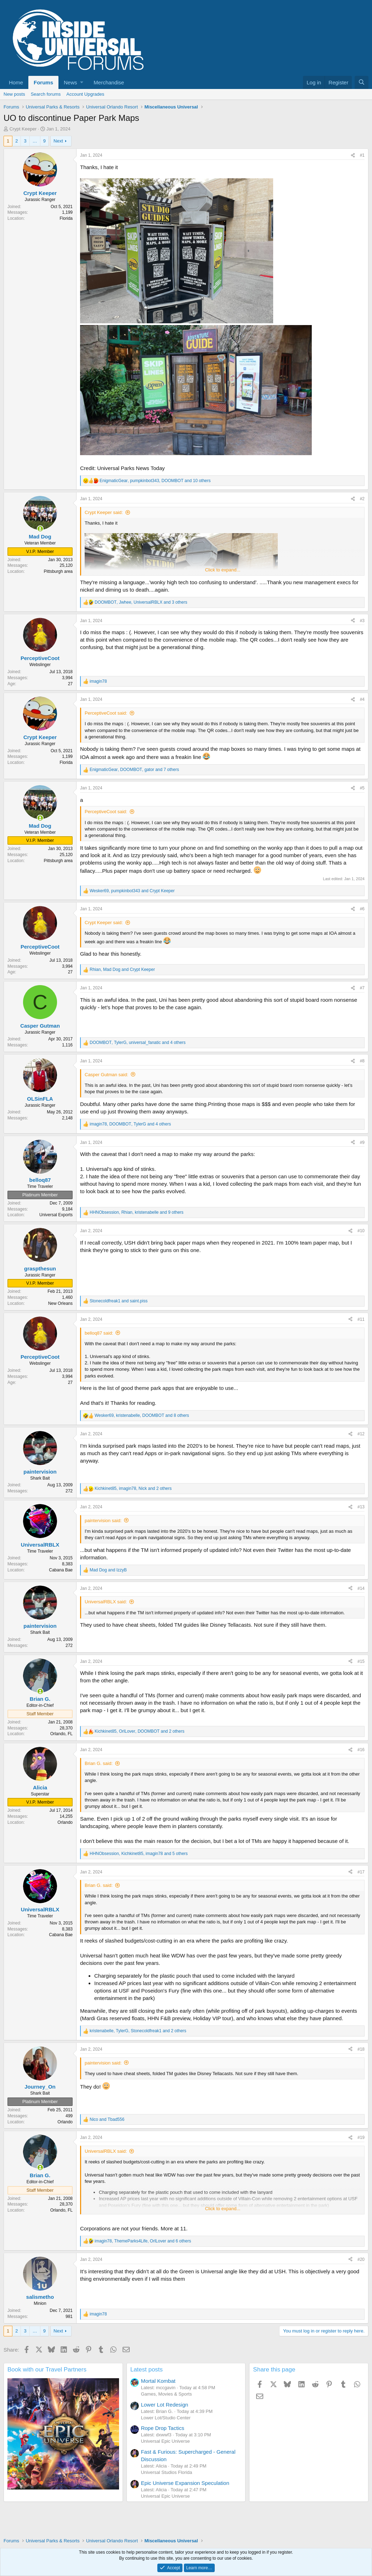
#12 (361, 1433)
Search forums (46, 94)
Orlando (65, 1822)
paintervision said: (103, 1520)
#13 (361, 1506)
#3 (362, 620)
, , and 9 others (137, 1212)
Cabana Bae (61, 1570)
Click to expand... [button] (223, 569)
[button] (73, 82)
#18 (361, 2049)
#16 (361, 1749)
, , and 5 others (139, 1853)
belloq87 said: (99, 1333)
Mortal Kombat (158, 2381)
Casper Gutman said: (106, 1074)
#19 (361, 2137)
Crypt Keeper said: (104, 512)
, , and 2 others (133, 1488)
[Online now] (40, 528)
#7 (362, 987)
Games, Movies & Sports (166, 2394)
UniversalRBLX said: (106, 1601)
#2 (362, 498)
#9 (362, 1142)
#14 (361, 1588)
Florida (66, 218)
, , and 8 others (142, 1415)
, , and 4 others (138, 1042)
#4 (362, 699)
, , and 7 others (134, 769)
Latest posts (146, 2369)
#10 (361, 1230)
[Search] (361, 82)
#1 (362, 155)
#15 (361, 1661)
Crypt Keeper (23, 129)
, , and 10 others (155, 480)
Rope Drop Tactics (162, 2428)
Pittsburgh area (58, 571)
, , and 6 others (143, 2241)
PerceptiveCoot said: (106, 713)
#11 (361, 1319)
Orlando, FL (61, 1733)
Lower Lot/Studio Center (166, 2417)
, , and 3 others (141, 602)
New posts (14, 94)
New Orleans (60, 1303)
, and (132, 890)
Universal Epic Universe (165, 2441)
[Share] (352, 155)
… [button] (35, 141)
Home (16, 82)
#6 (362, 908)
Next (58, 141)
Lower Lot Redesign (164, 2405)
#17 (361, 1872)
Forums (43, 82)
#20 (361, 2259)
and (118, 1300)
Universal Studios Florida (166, 2472)
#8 (362, 1060)
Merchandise (109, 82)
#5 (362, 788)
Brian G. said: (99, 1763)
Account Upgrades (85, 94)
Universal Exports (56, 1214)
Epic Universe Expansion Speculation (185, 2483)
